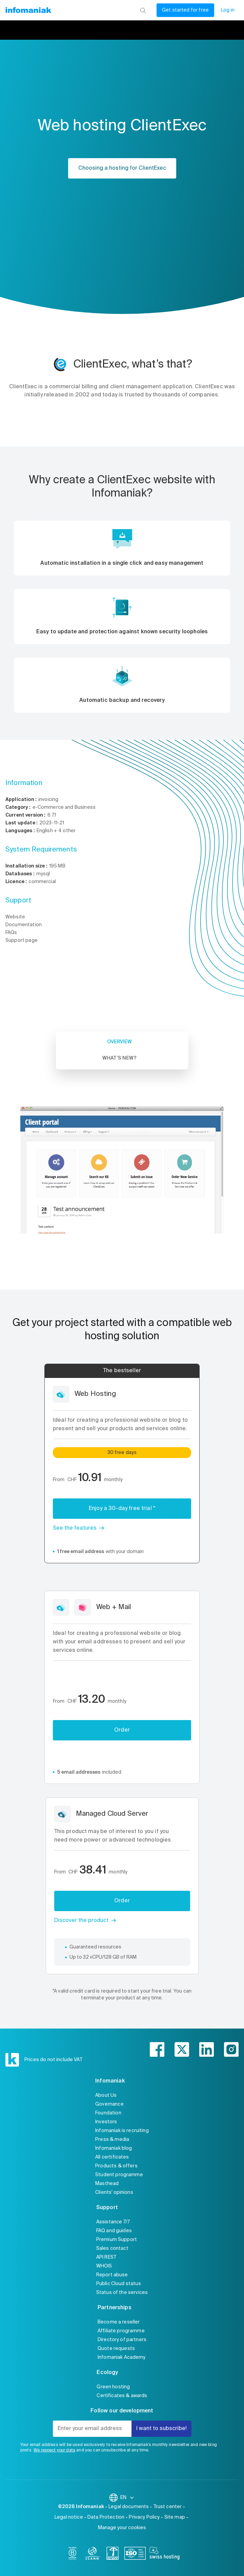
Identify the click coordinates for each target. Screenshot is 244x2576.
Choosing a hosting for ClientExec (122, 168)
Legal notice (69, 2517)
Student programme (119, 2174)
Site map (174, 2517)
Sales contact (112, 2248)
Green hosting (113, 2387)
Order (122, 1730)
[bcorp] (72, 2554)
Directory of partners (122, 2339)
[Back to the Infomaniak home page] (28, 10)
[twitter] (182, 2049)
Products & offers (116, 2166)
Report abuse (112, 2275)
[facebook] (157, 2049)
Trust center (168, 2506)
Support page (21, 940)
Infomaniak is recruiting (122, 2130)
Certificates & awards (122, 2395)
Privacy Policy (144, 2517)
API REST (106, 2257)
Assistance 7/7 (113, 2222)
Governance (109, 2104)
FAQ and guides (114, 2230)
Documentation (23, 924)
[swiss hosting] (164, 2554)
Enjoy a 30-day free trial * (122, 1508)
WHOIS (104, 2266)
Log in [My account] (228, 10)
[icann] (92, 2554)
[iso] (135, 2554)
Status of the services (122, 2292)
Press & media (112, 2139)
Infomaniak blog (113, 2148)
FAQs (11, 932)
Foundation (108, 2113)
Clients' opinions (114, 2192)
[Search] (143, 10)
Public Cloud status (118, 2283)
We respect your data (54, 2450)
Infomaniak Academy (122, 2357)
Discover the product (81, 1920)
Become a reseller (119, 2322)
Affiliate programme (121, 2331)
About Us (106, 2095)
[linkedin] (206, 2049)
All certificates (112, 2157)
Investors (106, 2122)
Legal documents (128, 2506)
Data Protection (105, 2517)
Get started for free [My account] (185, 10)
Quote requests (116, 2348)
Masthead (107, 2183)
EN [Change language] (127, 2497)
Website (15, 917)
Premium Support (116, 2239)
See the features (75, 1528)
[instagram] (231, 2049)
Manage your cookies (122, 2527)
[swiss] (112, 2554)
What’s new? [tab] (119, 1058)
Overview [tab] (119, 1042)
